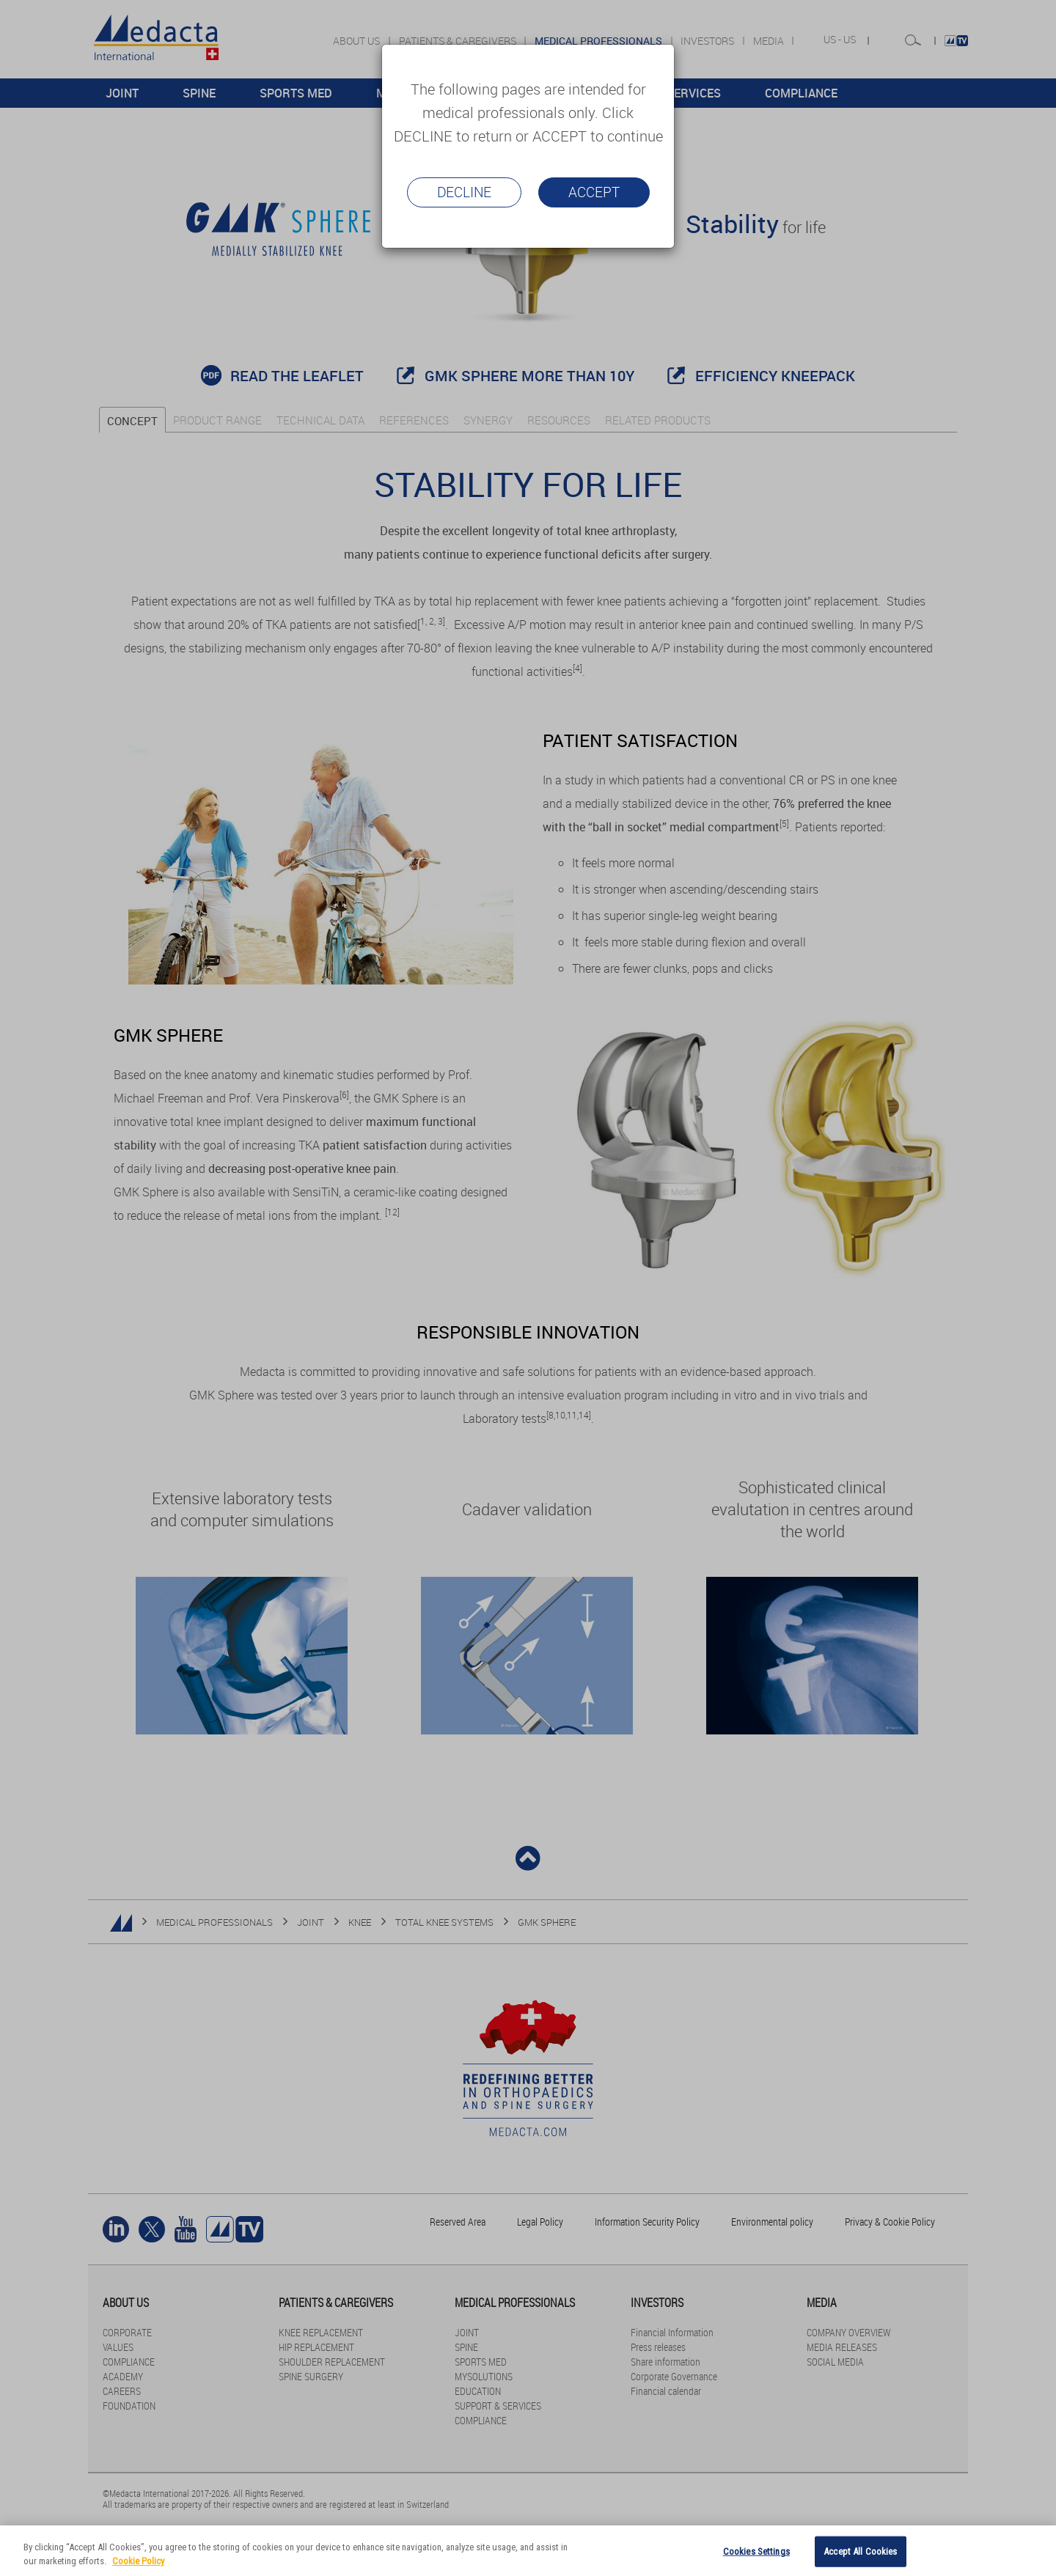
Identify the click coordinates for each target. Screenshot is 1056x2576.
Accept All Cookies (860, 2551)
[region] (528, 2550)
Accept (594, 192)
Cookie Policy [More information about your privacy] (138, 2560)
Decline (464, 192)
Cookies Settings (756, 2551)
